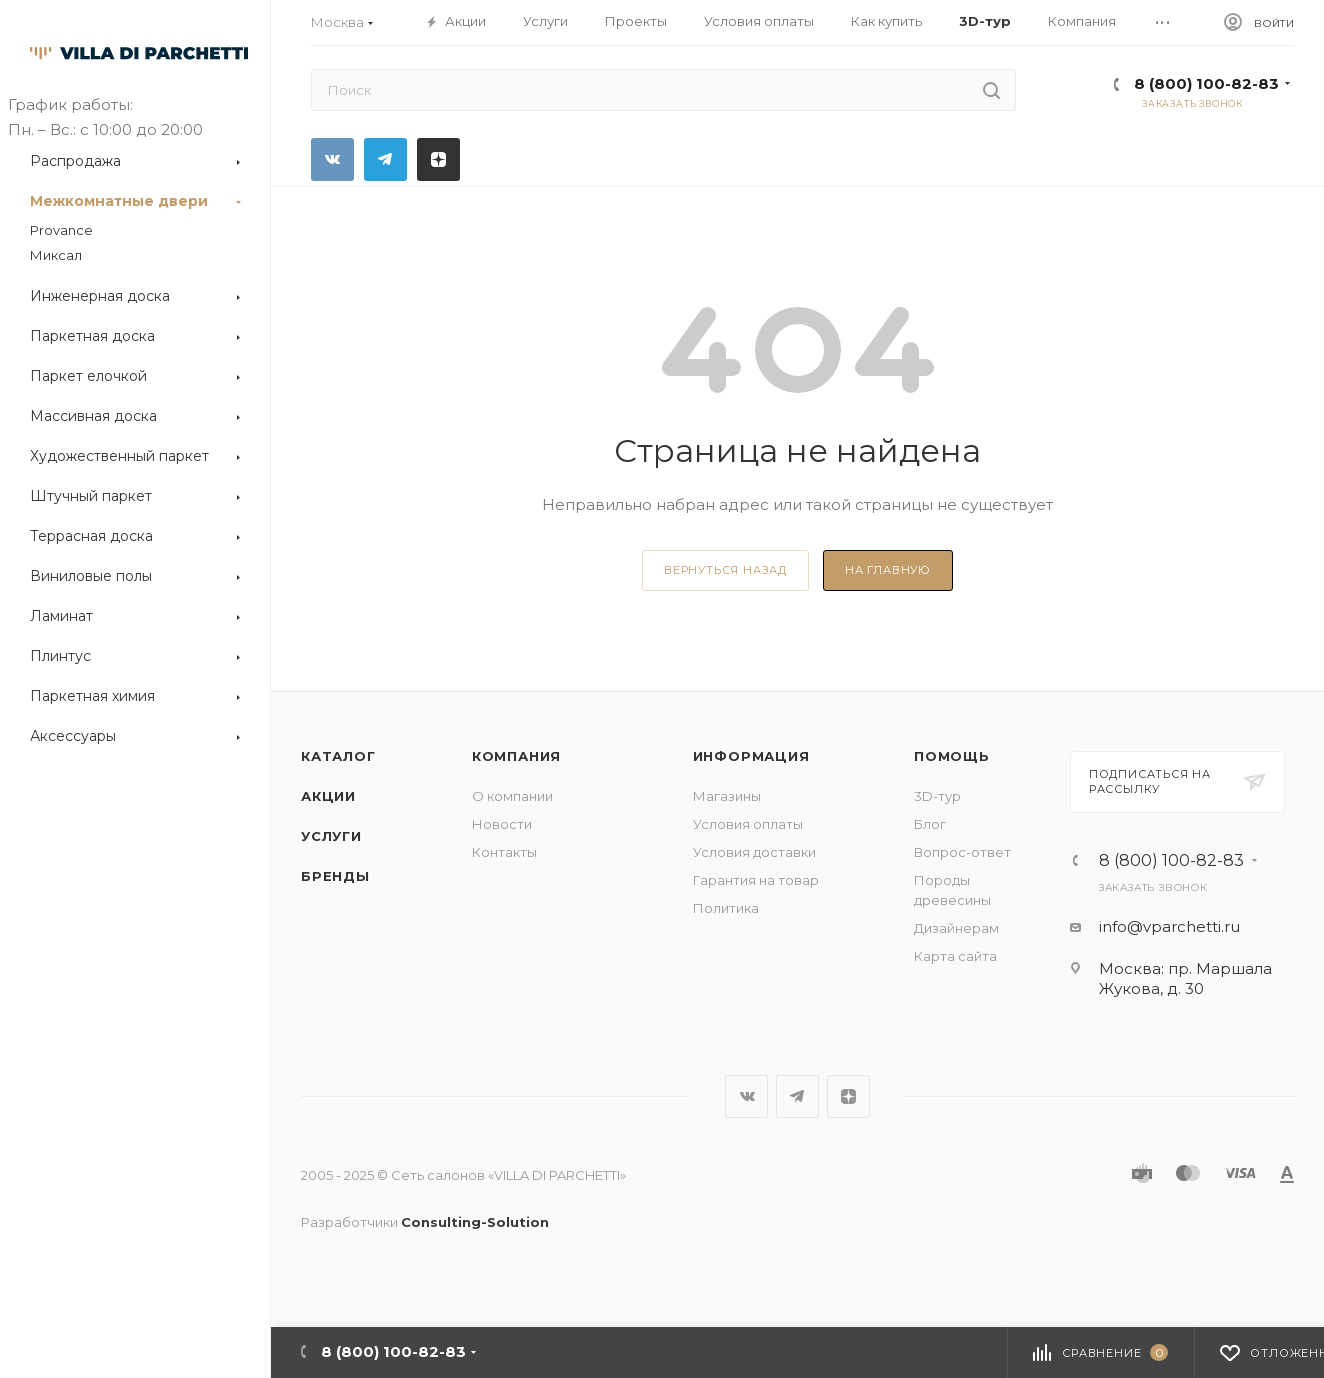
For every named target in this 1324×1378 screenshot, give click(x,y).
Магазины (727, 796)
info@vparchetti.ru (1169, 926)
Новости (502, 824)
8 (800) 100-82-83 (1206, 83)
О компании (512, 796)
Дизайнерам (956, 928)
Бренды (335, 876)
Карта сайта (955, 956)
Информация (751, 756)
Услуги (331, 836)
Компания (516, 756)
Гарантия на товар (756, 880)
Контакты (504, 852)
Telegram (385, 159)
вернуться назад (725, 570)
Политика (726, 908)
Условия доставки (754, 852)
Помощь (952, 756)
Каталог (338, 756)
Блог (930, 824)
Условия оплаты (748, 824)
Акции (328, 796)
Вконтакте (332, 159)
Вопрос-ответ (962, 852)
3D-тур (937, 796)
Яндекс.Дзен (438, 159)
